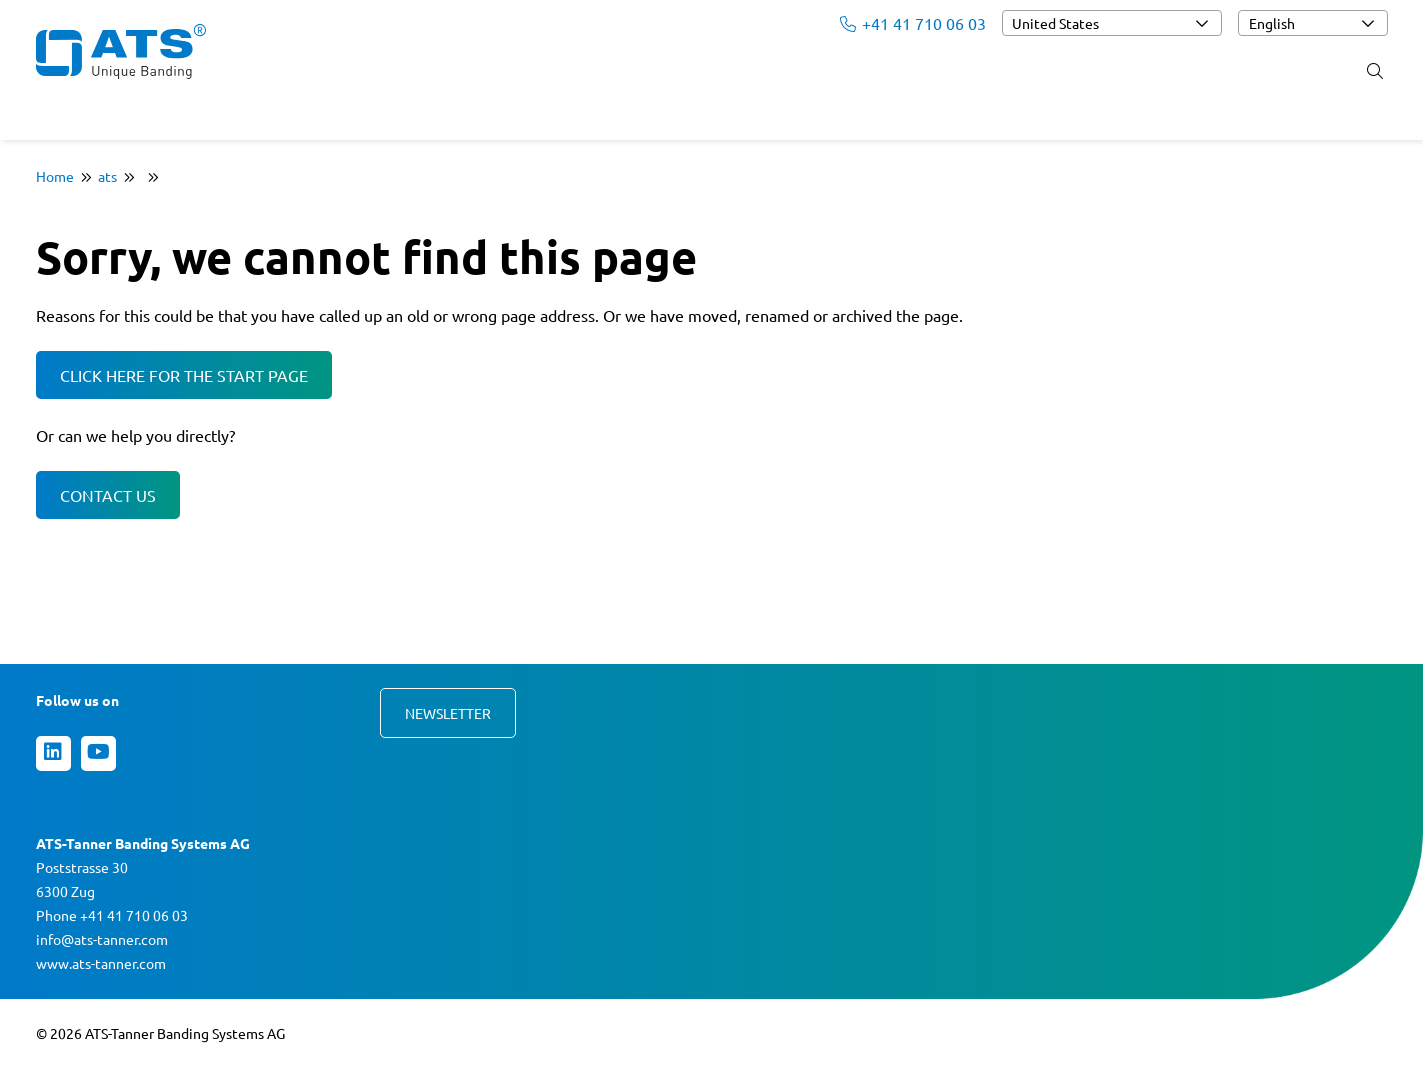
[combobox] (1112, 23)
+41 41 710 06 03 (913, 23)
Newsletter (448, 713)
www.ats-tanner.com (101, 963)
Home (55, 176)
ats (107, 176)
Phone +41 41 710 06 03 (112, 915)
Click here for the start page (184, 375)
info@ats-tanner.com (102, 939)
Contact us (108, 495)
